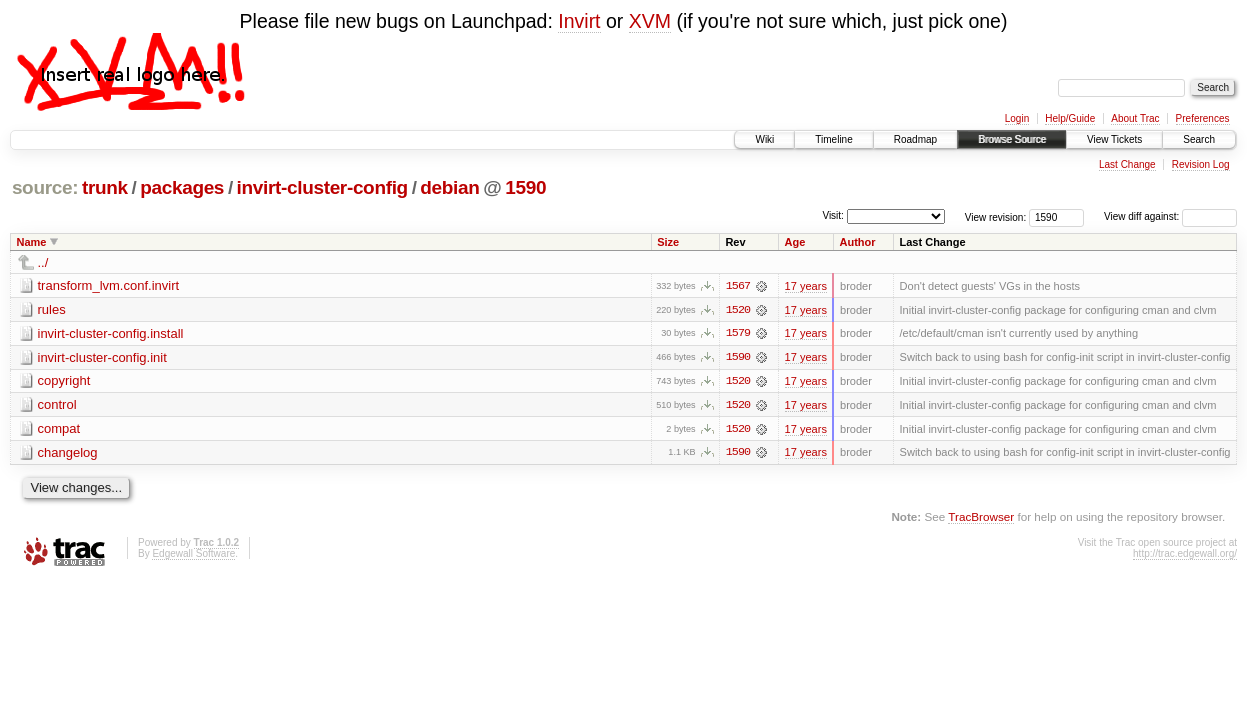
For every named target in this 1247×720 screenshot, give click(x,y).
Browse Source (1012, 139)
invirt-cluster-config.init (102, 357)
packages (182, 187)
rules (52, 309)
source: (45, 187)
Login (1017, 118)
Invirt (579, 21)
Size (668, 242)
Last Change (1127, 164)
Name (32, 242)
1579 (738, 334)
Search (1199, 139)
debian (449, 187)
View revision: (996, 216)
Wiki (764, 139)
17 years (806, 286)
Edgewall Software (193, 555)
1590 (525, 187)
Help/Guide (1070, 118)
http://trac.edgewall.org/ (1185, 555)
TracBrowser (981, 518)
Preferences (1203, 118)
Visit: (833, 215)
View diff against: (1170, 216)
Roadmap (915, 139)
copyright (64, 381)
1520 (738, 310)
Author (857, 242)
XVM (650, 21)
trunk (105, 187)
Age (795, 242)
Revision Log (1201, 164)
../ (43, 262)
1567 (738, 286)
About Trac (1135, 118)
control (57, 405)
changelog (68, 453)
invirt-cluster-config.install (111, 333)
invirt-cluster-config (322, 187)
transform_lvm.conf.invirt (109, 285)
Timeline (833, 139)
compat (59, 429)
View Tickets (1114, 139)
